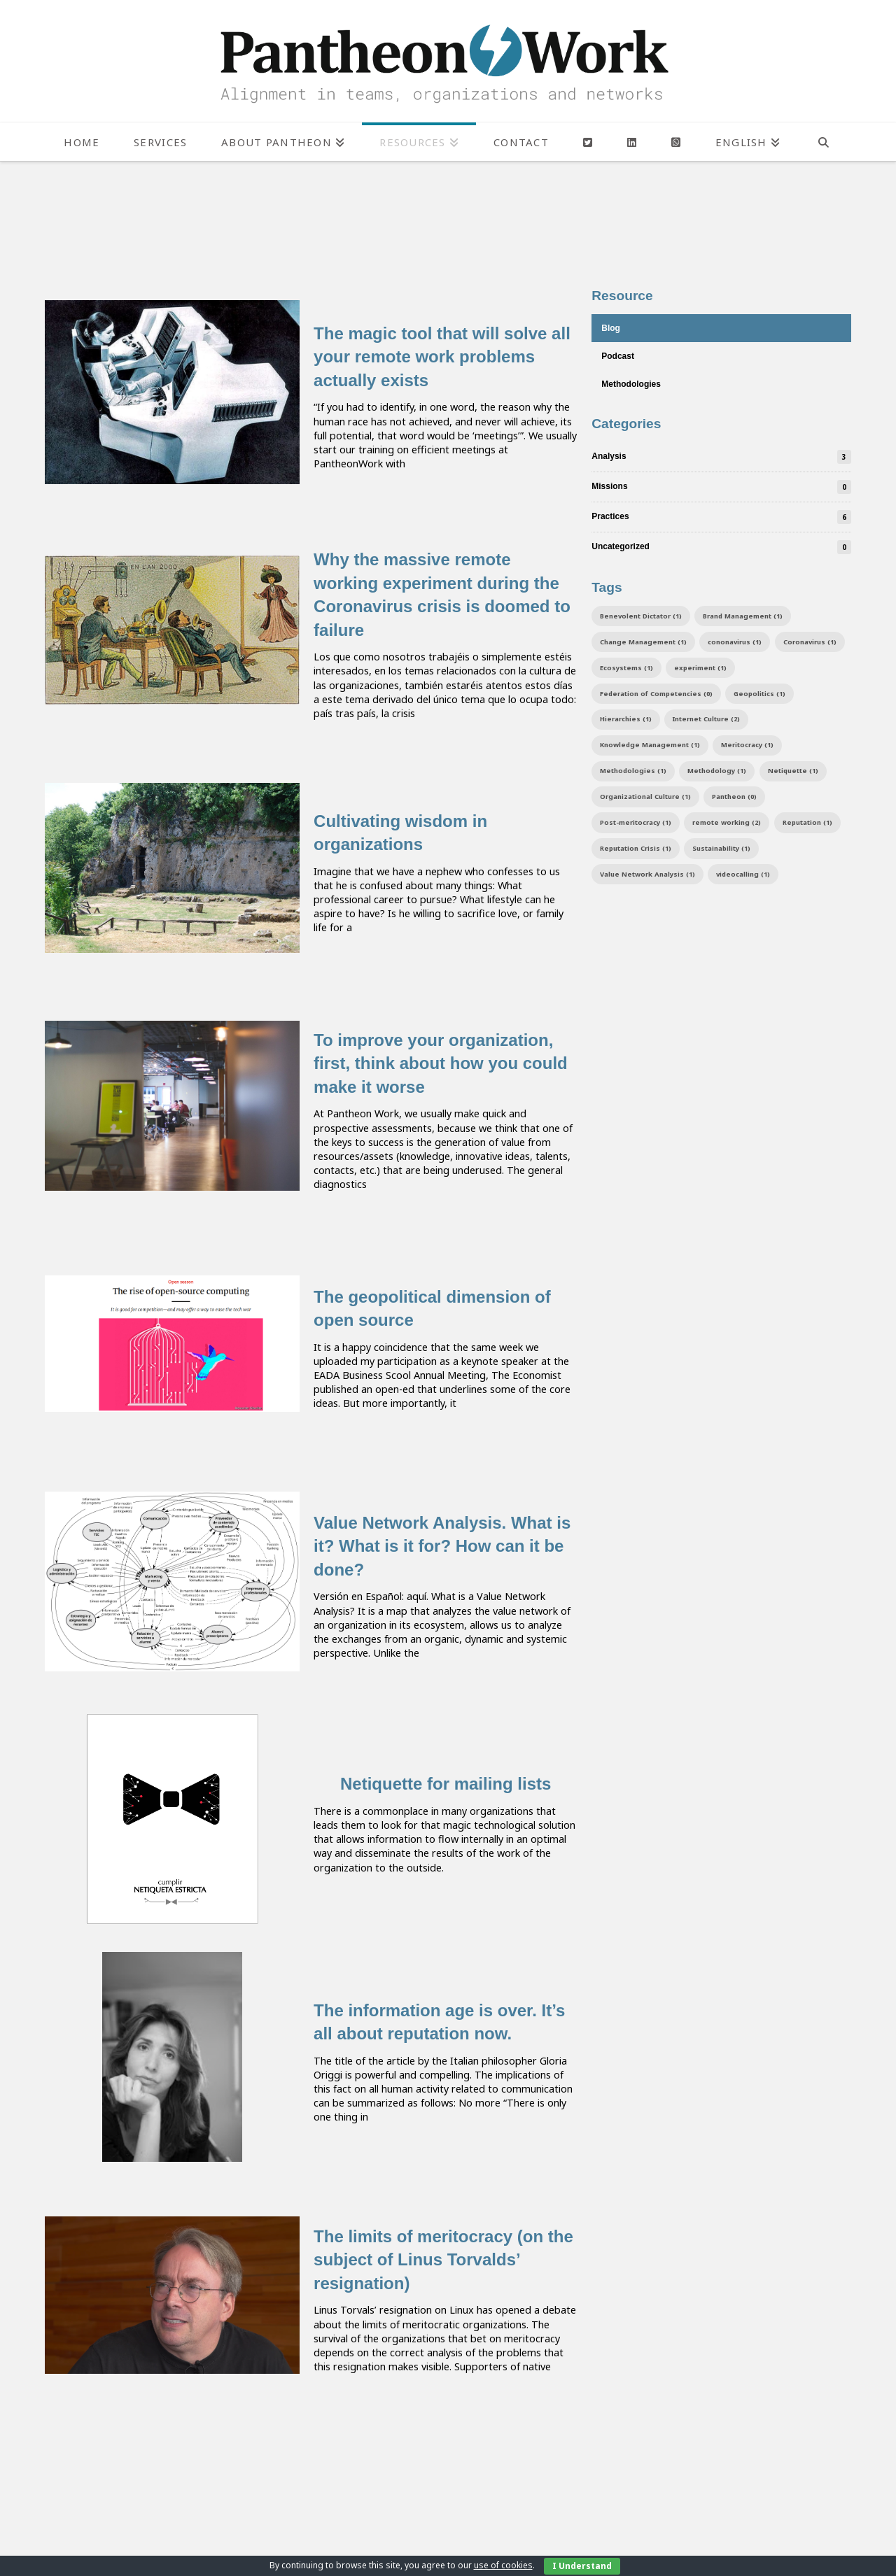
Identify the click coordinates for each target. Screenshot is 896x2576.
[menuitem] (747, 141)
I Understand (582, 2566)
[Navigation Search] (823, 141)
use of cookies (503, 2565)
